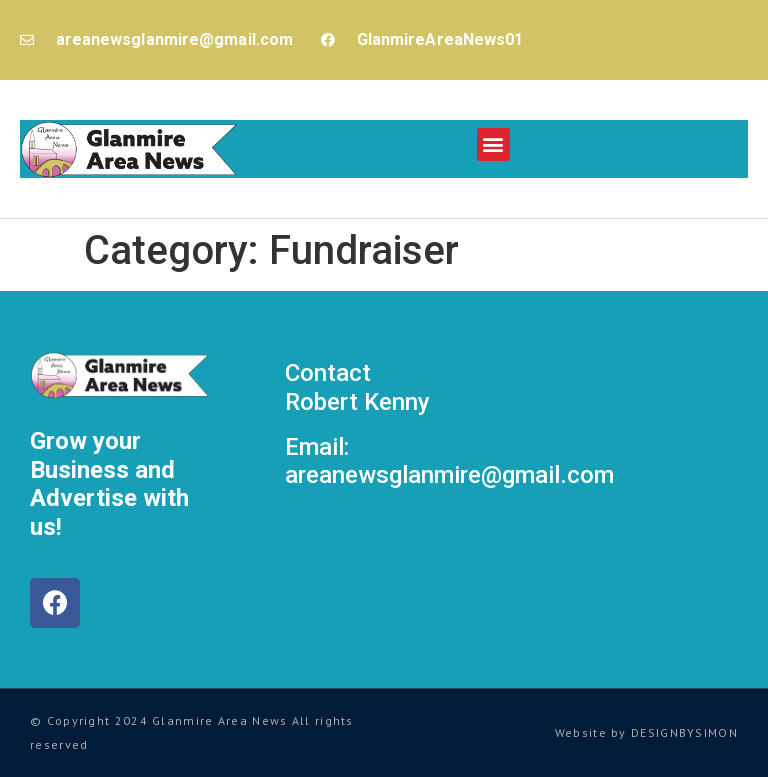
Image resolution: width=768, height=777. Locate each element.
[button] (493, 144)
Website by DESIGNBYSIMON (646, 732)
